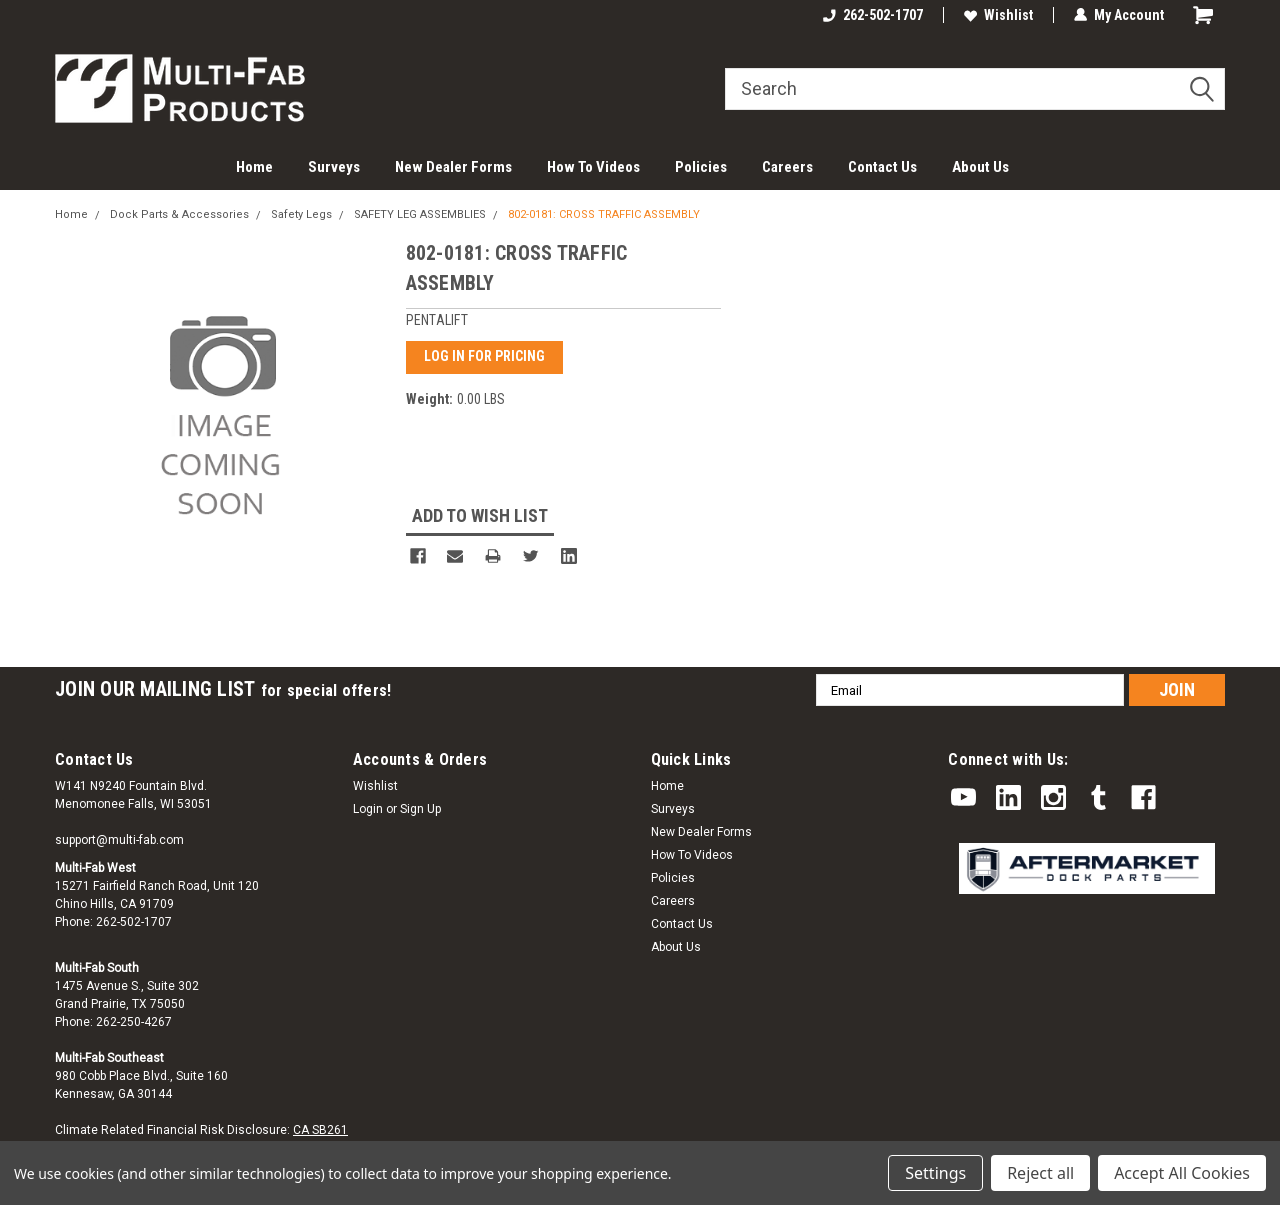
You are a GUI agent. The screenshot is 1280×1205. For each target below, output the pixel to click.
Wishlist (998, 15)
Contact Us (882, 167)
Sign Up (420, 808)
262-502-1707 (873, 15)
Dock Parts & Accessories (179, 214)
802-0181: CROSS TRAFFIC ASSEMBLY (604, 214)
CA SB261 (320, 1129)
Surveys (334, 167)
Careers (787, 167)
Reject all (1040, 1173)
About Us (980, 167)
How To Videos (593, 167)
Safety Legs (301, 214)
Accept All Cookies (1182, 1173)
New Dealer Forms (453, 167)
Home (254, 167)
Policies (701, 167)
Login (368, 808)
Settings (935, 1173)
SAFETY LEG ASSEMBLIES (420, 214)
